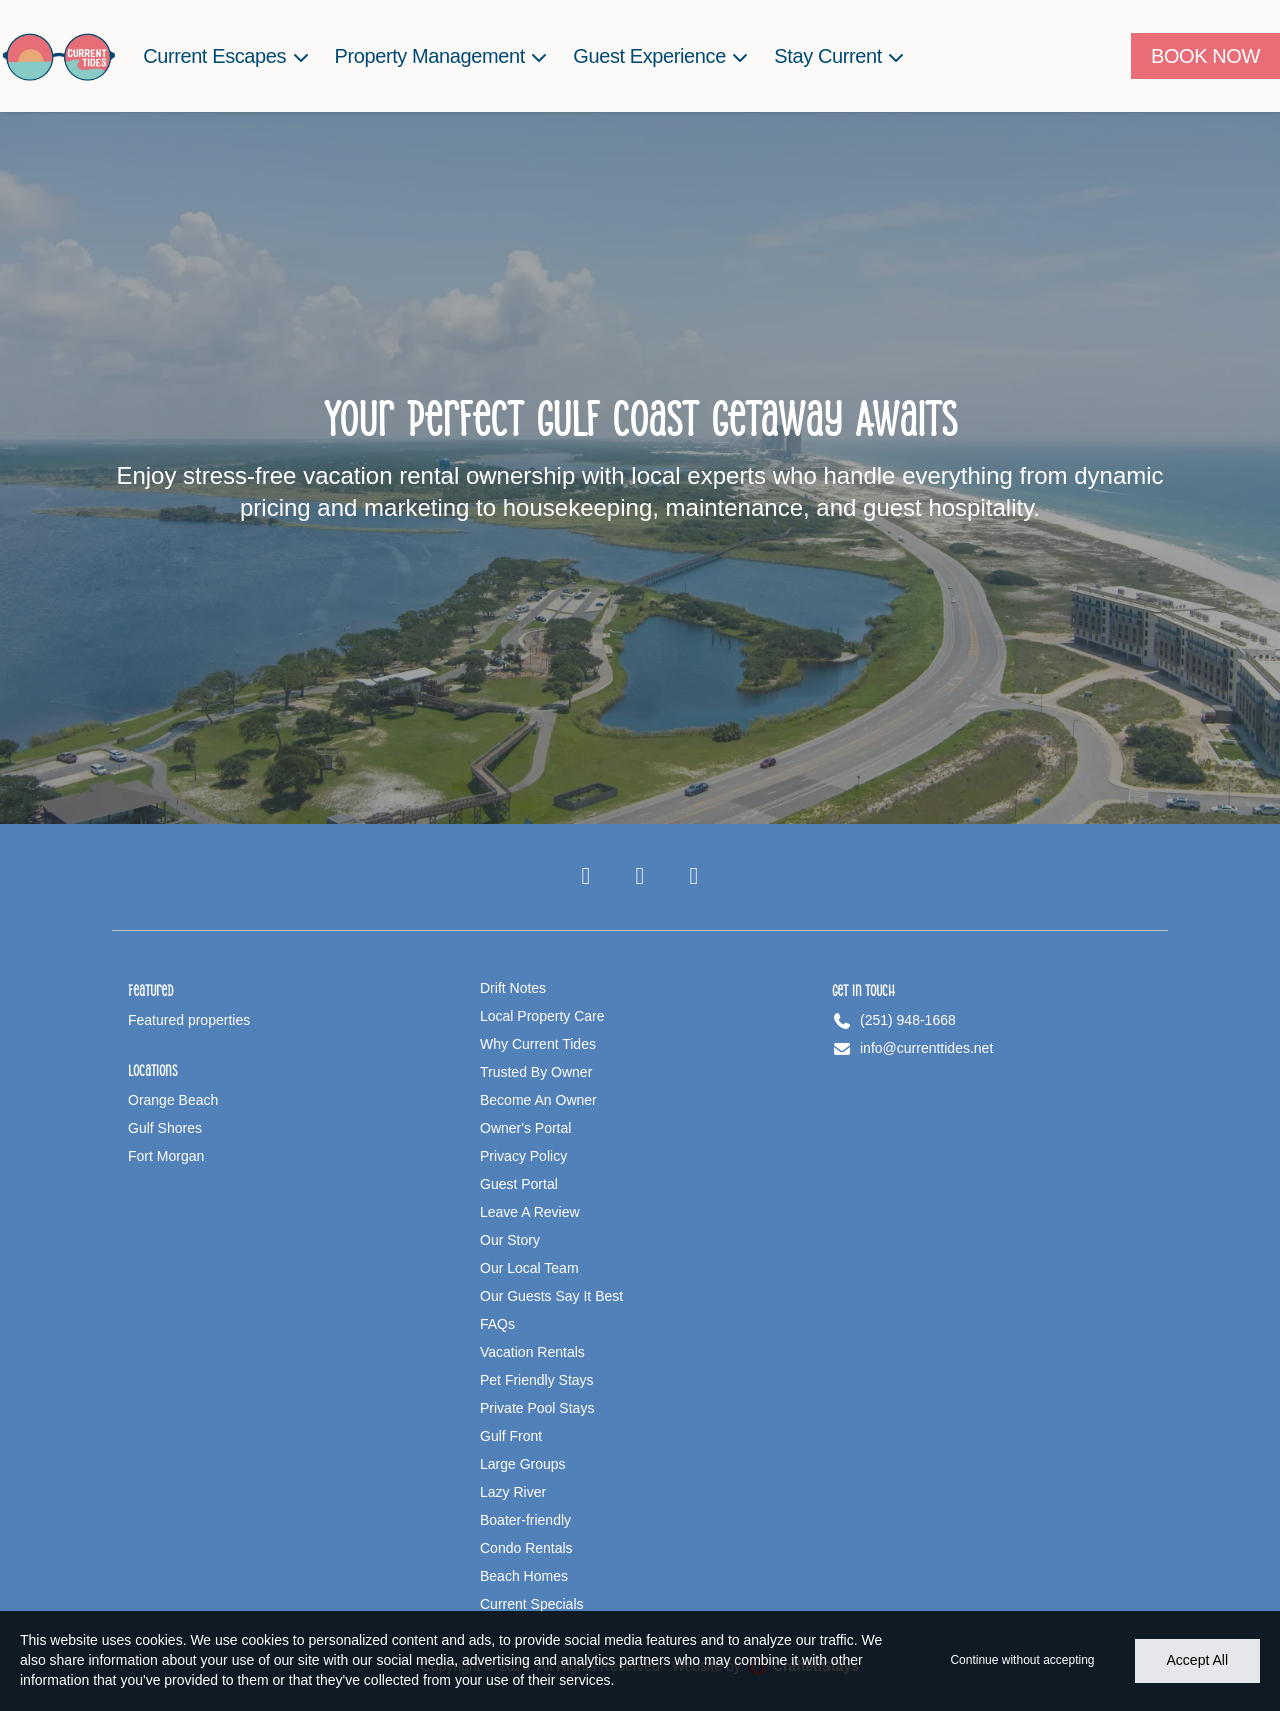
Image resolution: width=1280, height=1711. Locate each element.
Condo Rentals (526, 1548)
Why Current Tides (538, 1044)
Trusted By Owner (536, 1072)
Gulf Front (511, 1436)
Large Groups (523, 1464)
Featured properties (189, 1020)
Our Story (510, 1240)
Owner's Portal (525, 1128)
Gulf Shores (165, 1128)
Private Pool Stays (537, 1408)
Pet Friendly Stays (537, 1380)
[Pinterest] (694, 877)
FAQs (497, 1324)
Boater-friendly (525, 1520)
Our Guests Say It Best (551, 1296)
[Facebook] (586, 877)
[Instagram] (640, 877)
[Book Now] (1205, 56)
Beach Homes (524, 1576)
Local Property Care (542, 1016)
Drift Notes (513, 988)
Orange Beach (173, 1100)
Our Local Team (529, 1268)
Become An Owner (538, 1100)
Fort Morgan (166, 1156)
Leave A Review (530, 1212)
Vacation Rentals (532, 1352)
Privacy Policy (523, 1156)
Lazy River (513, 1492)
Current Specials (532, 1604)
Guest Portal (519, 1184)
